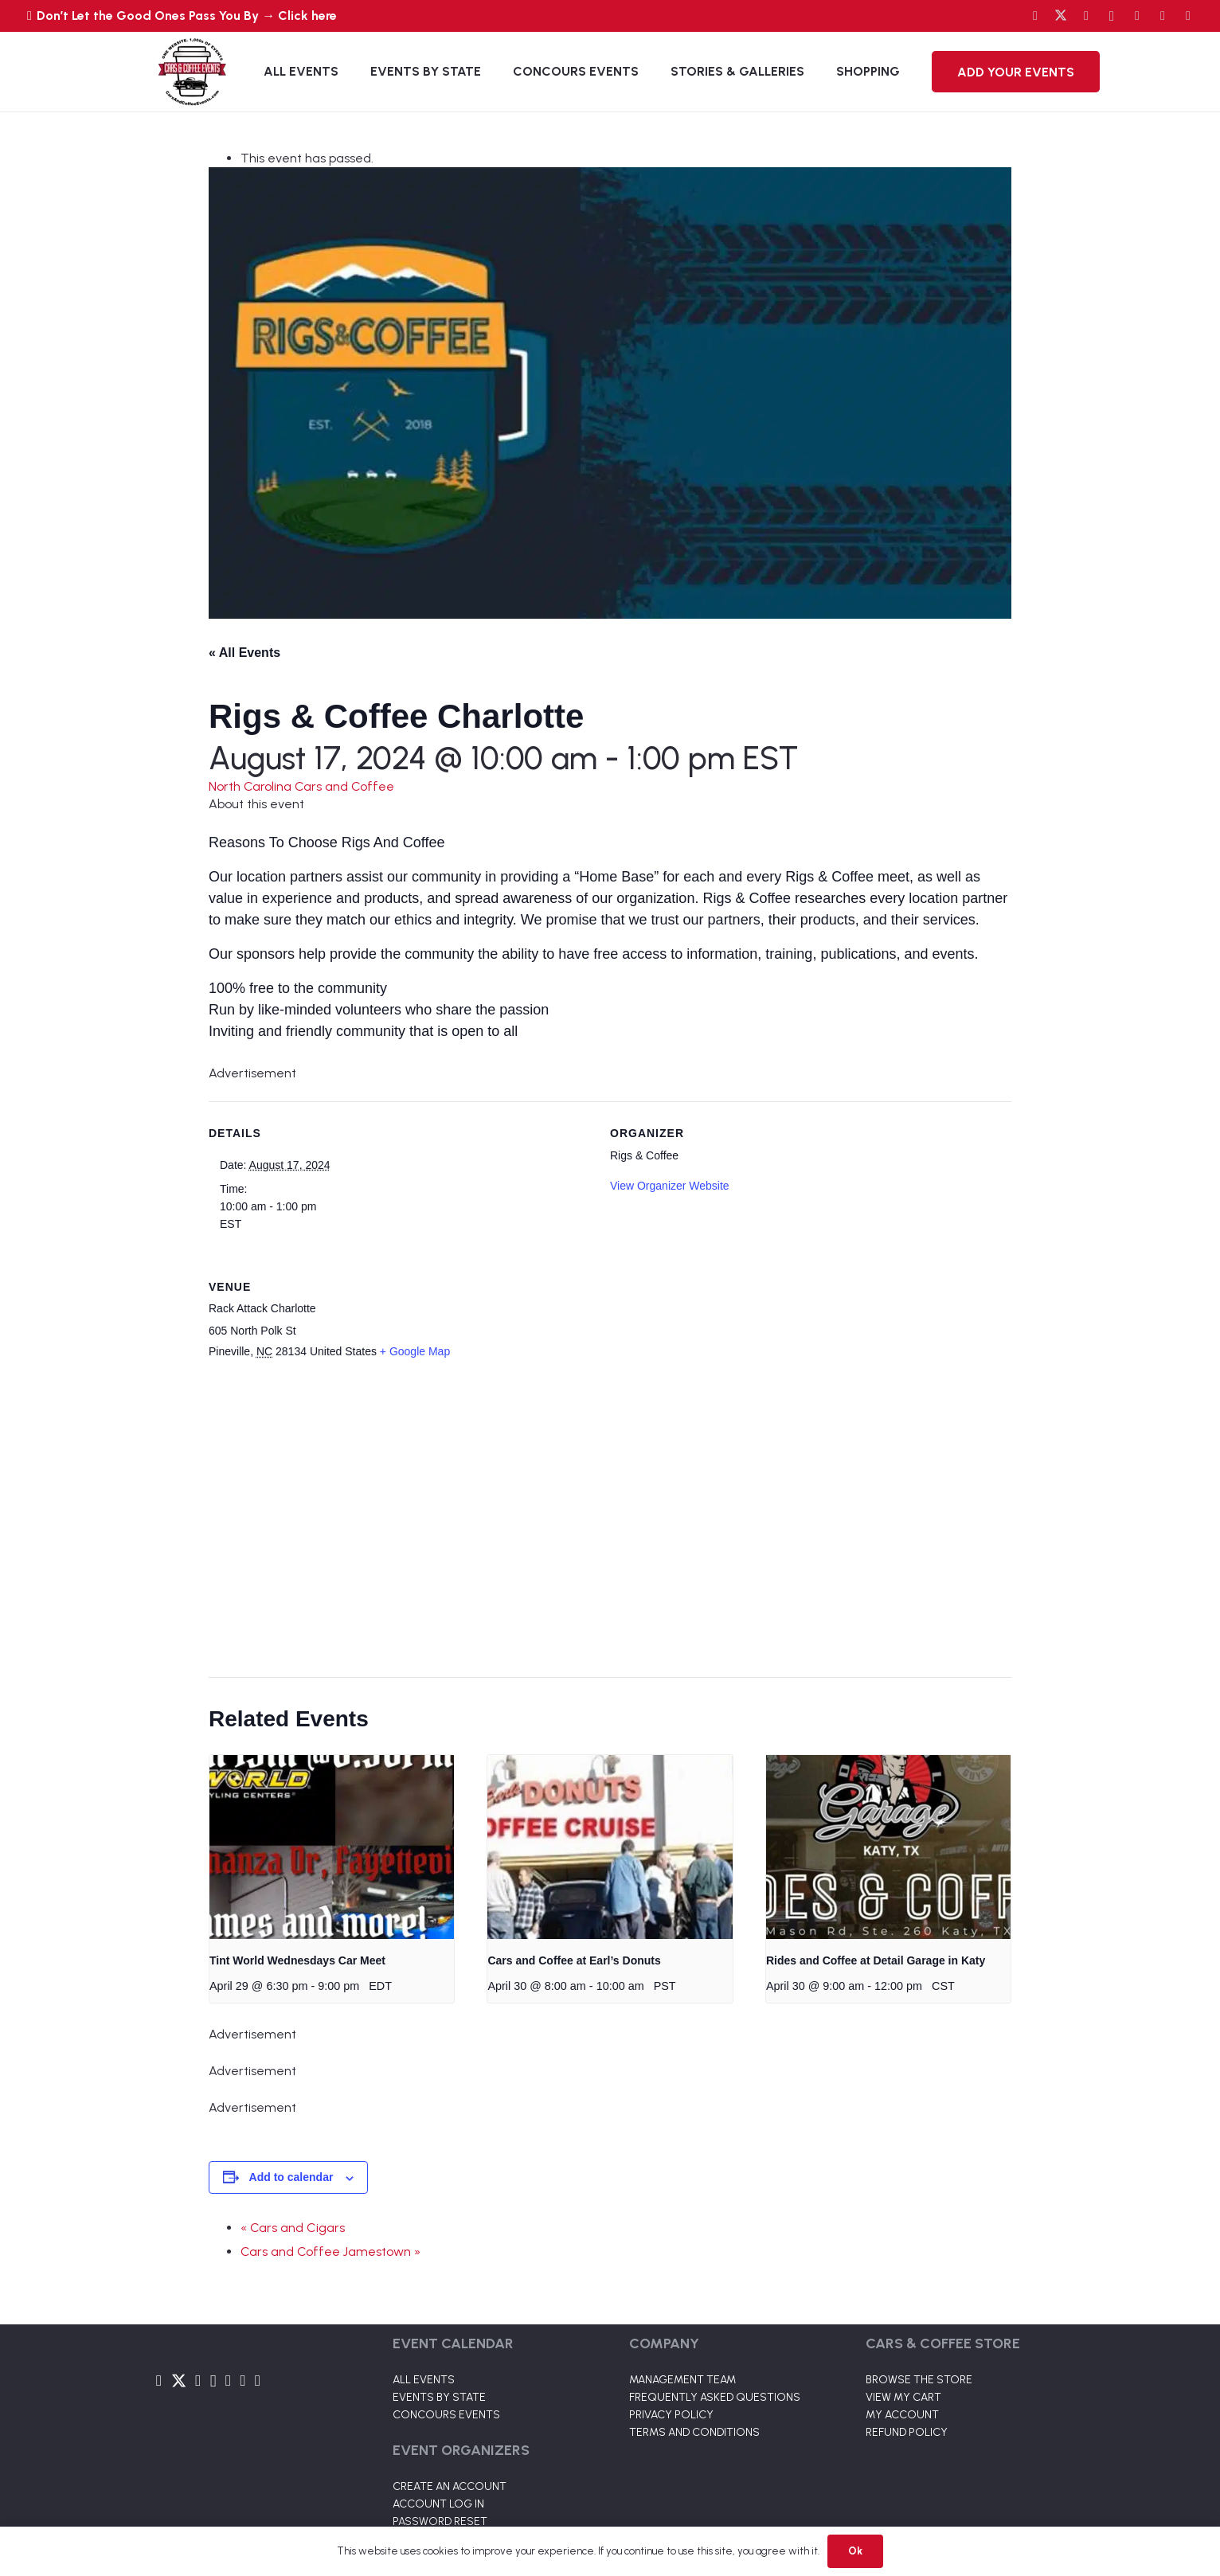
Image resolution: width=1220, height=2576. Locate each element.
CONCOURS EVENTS (446, 2415)
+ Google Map (415, 1351)
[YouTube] (1086, 16)
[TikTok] (1162, 16)
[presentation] (331, 1846)
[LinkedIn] (1137, 16)
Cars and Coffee (344, 786)
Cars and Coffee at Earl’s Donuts (573, 1960)
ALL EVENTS (424, 2379)
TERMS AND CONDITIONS (694, 2432)
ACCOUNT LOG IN (438, 2504)
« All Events (244, 652)
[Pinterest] (1188, 16)
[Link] (192, 71)
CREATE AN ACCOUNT (449, 2486)
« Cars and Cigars (292, 2227)
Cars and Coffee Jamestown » (330, 2251)
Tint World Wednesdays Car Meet (297, 1960)
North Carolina (252, 786)
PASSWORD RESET (440, 2521)
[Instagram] (1111, 16)
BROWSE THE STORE (919, 2379)
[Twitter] (1060, 16)
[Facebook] (1035, 16)
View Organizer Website (669, 1185)
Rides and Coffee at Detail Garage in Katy (875, 1960)
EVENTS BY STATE (439, 2397)
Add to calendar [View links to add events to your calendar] (291, 2177)
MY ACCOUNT (902, 2415)
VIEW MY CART (903, 2397)
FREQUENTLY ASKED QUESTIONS (714, 2397)
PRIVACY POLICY (671, 2415)
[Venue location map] (600, 1520)
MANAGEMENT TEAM (682, 2379)
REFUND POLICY (907, 2432)
